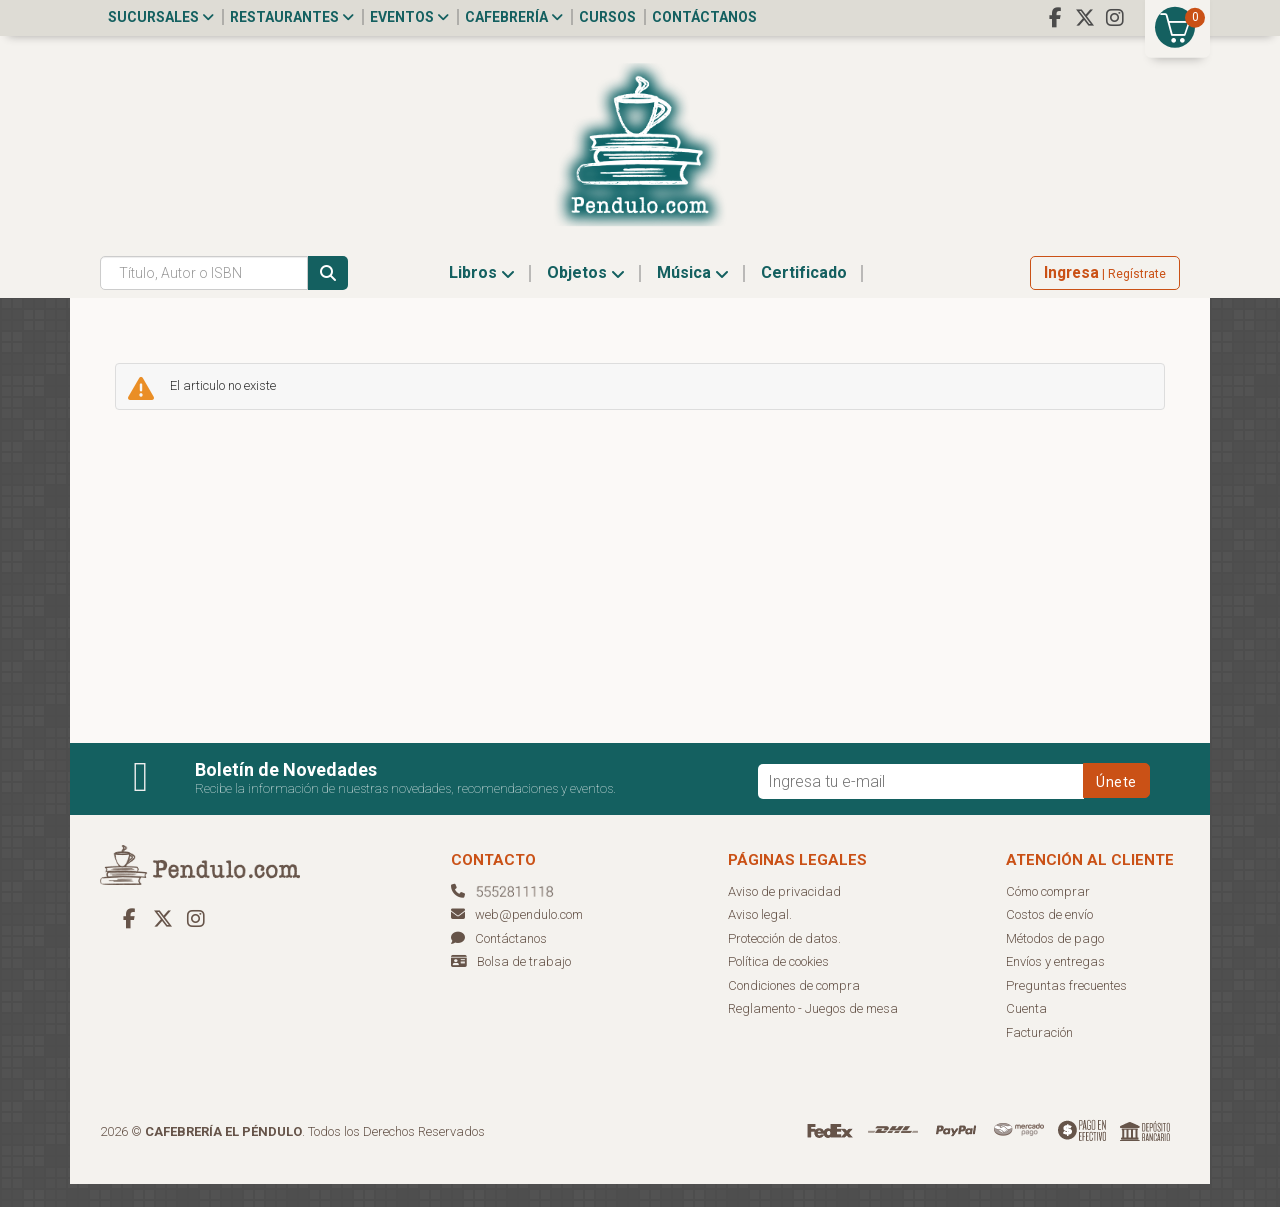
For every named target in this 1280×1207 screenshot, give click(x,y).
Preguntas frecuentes (1066, 1008)
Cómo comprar (1048, 914)
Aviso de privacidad (784, 914)
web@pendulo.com (517, 937)
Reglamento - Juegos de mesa (813, 1031)
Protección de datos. (784, 961)
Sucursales (161, 17)
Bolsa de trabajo (524, 984)
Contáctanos (704, 17)
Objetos (586, 295)
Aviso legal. (760, 937)
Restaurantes (292, 17)
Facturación (1039, 1055)
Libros (482, 295)
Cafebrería (514, 17)
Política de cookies (778, 984)
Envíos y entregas (1055, 984)
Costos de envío (1049, 937)
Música (693, 295)
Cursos (607, 17)
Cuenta (1026, 1031)
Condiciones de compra (794, 1008)
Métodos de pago (1055, 961)
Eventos (409, 17)
